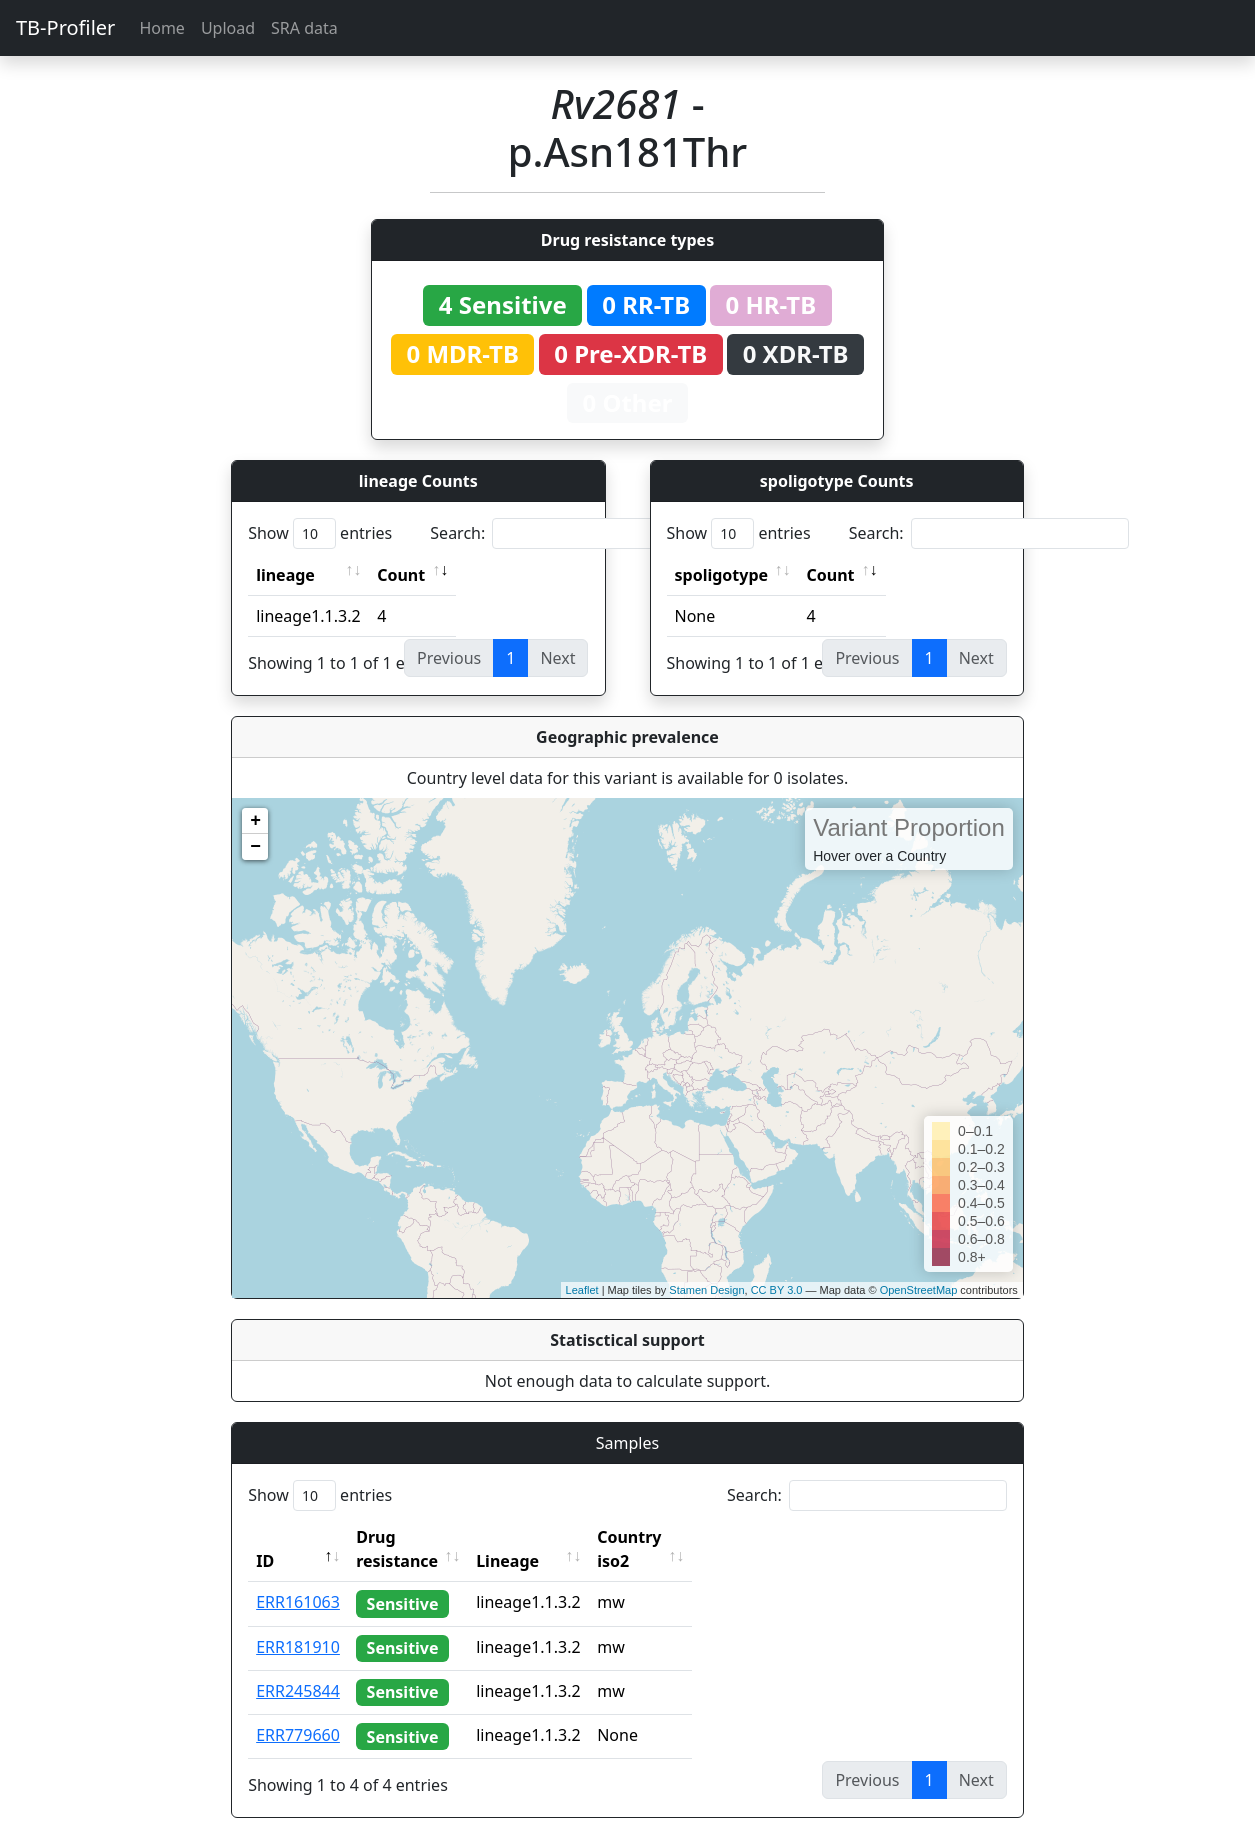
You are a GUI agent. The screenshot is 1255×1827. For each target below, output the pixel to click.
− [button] (255, 847)
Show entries (320, 533)
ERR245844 (298, 1667)
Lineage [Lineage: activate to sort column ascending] (551, 1537)
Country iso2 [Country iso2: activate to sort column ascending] (691, 1537)
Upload (228, 28)
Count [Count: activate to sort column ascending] (401, 575)
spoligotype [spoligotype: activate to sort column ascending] (722, 575)
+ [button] (255, 821)
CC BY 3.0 (777, 1290)
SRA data (304, 28)
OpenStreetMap (919, 1290)
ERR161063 (298, 1578)
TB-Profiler (65, 27)
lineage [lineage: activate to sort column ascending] (285, 575)
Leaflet (582, 1290)
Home (162, 28)
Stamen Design (706, 1290)
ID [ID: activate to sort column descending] (265, 1537)
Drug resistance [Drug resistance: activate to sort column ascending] (419, 1537)
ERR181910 (298, 1623)
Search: (570, 533)
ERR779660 (298, 1711)
